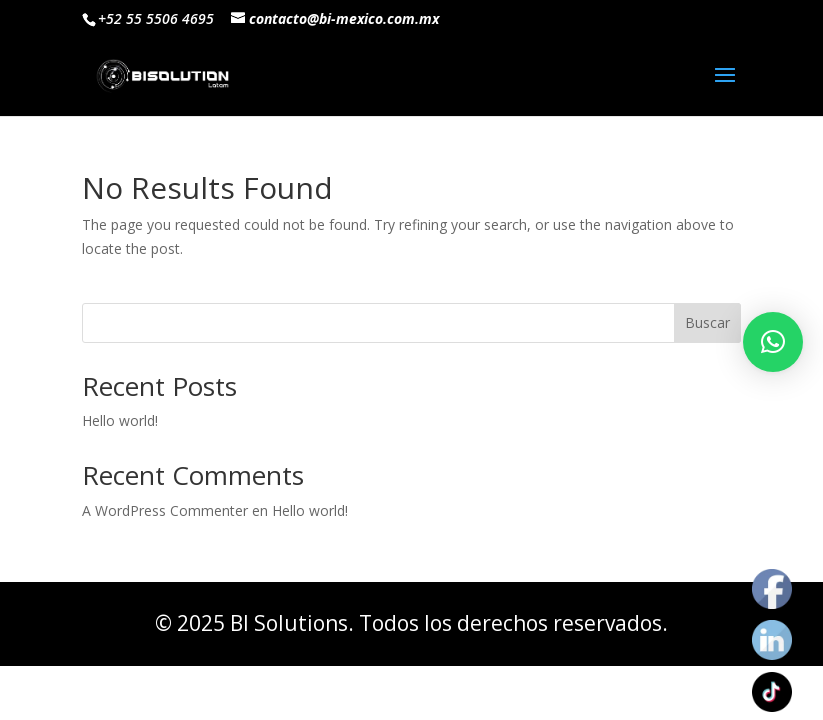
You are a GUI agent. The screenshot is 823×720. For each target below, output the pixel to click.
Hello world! (120, 420)
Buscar (707, 322)
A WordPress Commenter (165, 510)
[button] (773, 342)
